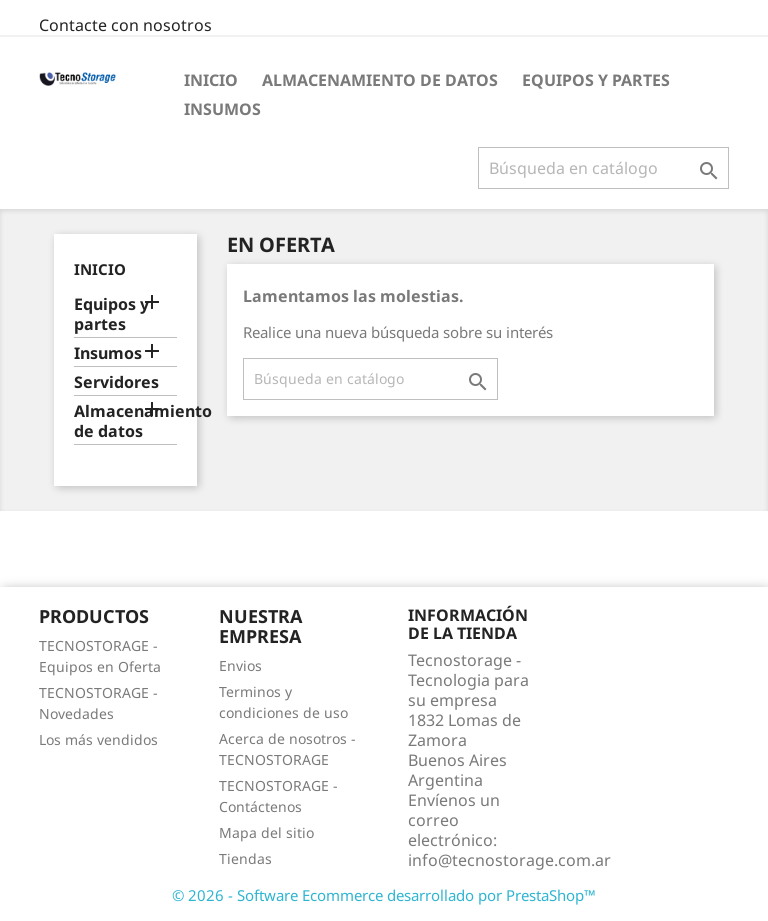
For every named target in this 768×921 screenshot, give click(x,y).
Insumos (222, 109)
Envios (240, 665)
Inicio (211, 80)
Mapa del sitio (266, 832)
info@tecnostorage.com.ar (509, 860)
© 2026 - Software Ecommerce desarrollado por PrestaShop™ (384, 895)
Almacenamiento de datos (380, 80)
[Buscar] (603, 168)
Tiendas (245, 858)
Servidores (116, 382)
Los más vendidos (98, 739)
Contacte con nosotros (125, 25)
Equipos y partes (596, 80)
